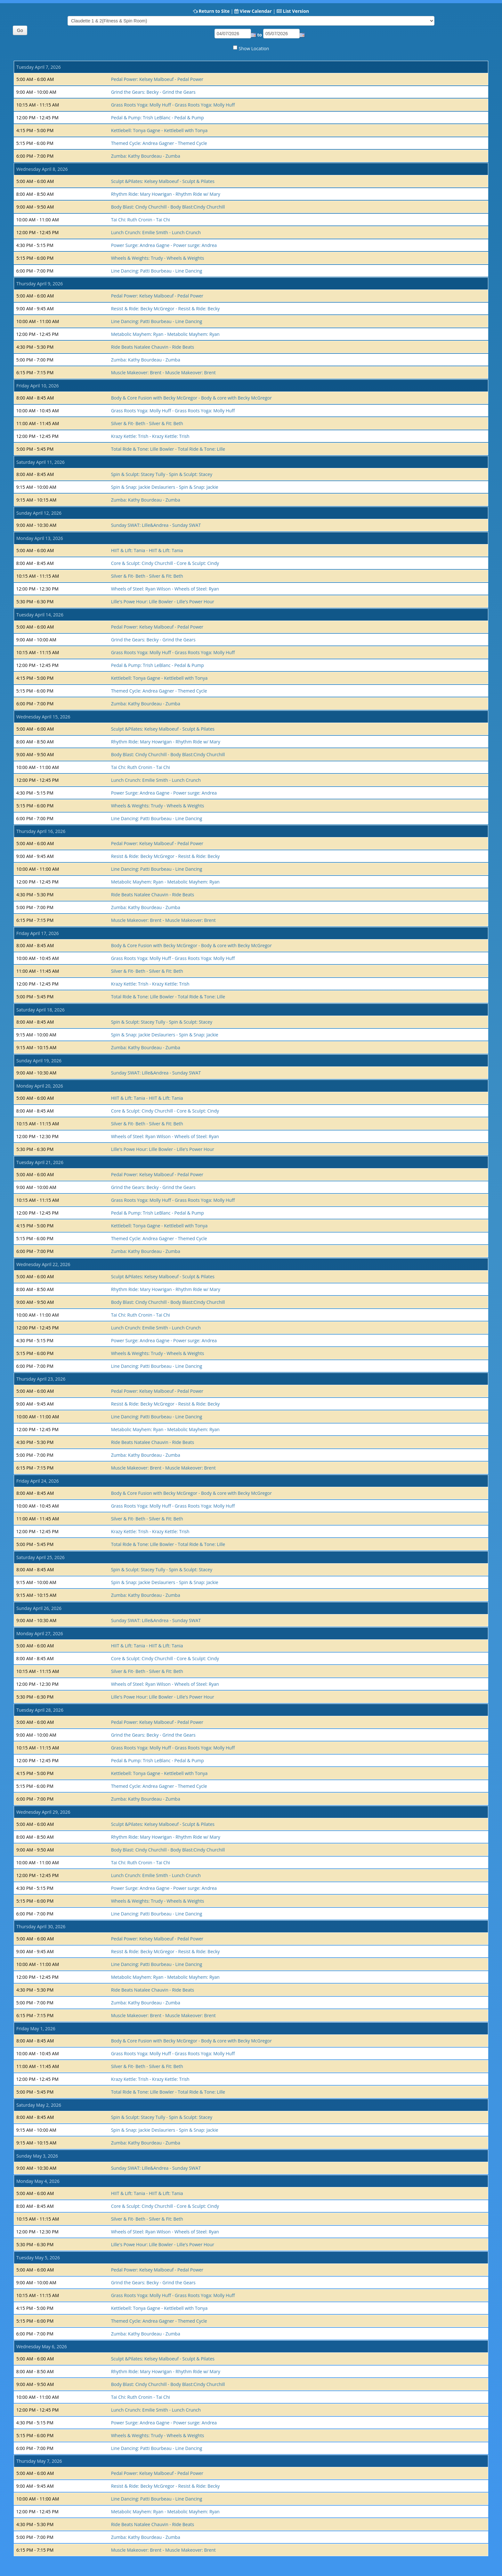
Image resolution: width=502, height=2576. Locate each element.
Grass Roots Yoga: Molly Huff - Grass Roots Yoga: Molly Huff (173, 105)
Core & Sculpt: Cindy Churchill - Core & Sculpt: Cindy (165, 563)
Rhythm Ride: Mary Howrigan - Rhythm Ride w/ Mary (165, 194)
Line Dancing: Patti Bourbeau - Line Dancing (156, 271)
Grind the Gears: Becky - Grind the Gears (153, 92)
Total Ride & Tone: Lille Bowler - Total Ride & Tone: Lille (168, 449)
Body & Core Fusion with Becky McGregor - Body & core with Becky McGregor (191, 398)
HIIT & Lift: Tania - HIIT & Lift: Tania (147, 550)
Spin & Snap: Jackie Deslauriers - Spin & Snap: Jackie (164, 487)
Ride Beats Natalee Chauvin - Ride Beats (152, 347)
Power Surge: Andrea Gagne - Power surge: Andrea (164, 245)
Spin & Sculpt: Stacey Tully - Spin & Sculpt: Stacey (161, 474)
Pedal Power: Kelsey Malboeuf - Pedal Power (157, 79)
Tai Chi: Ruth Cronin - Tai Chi (140, 220)
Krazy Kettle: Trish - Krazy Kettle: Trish (150, 436)
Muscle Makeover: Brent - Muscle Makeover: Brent (163, 372)
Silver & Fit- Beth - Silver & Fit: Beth (147, 423)
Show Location (254, 48)
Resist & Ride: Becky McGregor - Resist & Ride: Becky (165, 308)
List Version (296, 11)
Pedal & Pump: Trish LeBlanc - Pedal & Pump (157, 118)
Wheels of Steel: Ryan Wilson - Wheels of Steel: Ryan (165, 589)
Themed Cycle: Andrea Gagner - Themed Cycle (159, 143)
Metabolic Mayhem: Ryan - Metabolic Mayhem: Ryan (165, 334)
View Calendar (256, 11)
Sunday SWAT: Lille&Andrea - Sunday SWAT (156, 525)
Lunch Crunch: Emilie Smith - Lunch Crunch (156, 232)
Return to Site (214, 11)
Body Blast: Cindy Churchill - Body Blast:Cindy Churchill (168, 207)
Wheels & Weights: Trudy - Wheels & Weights (157, 258)
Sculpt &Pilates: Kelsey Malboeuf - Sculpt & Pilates (163, 181)
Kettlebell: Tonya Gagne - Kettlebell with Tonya (159, 130)
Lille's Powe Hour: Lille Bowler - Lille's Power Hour (162, 601)
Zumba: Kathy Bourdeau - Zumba (145, 156)
